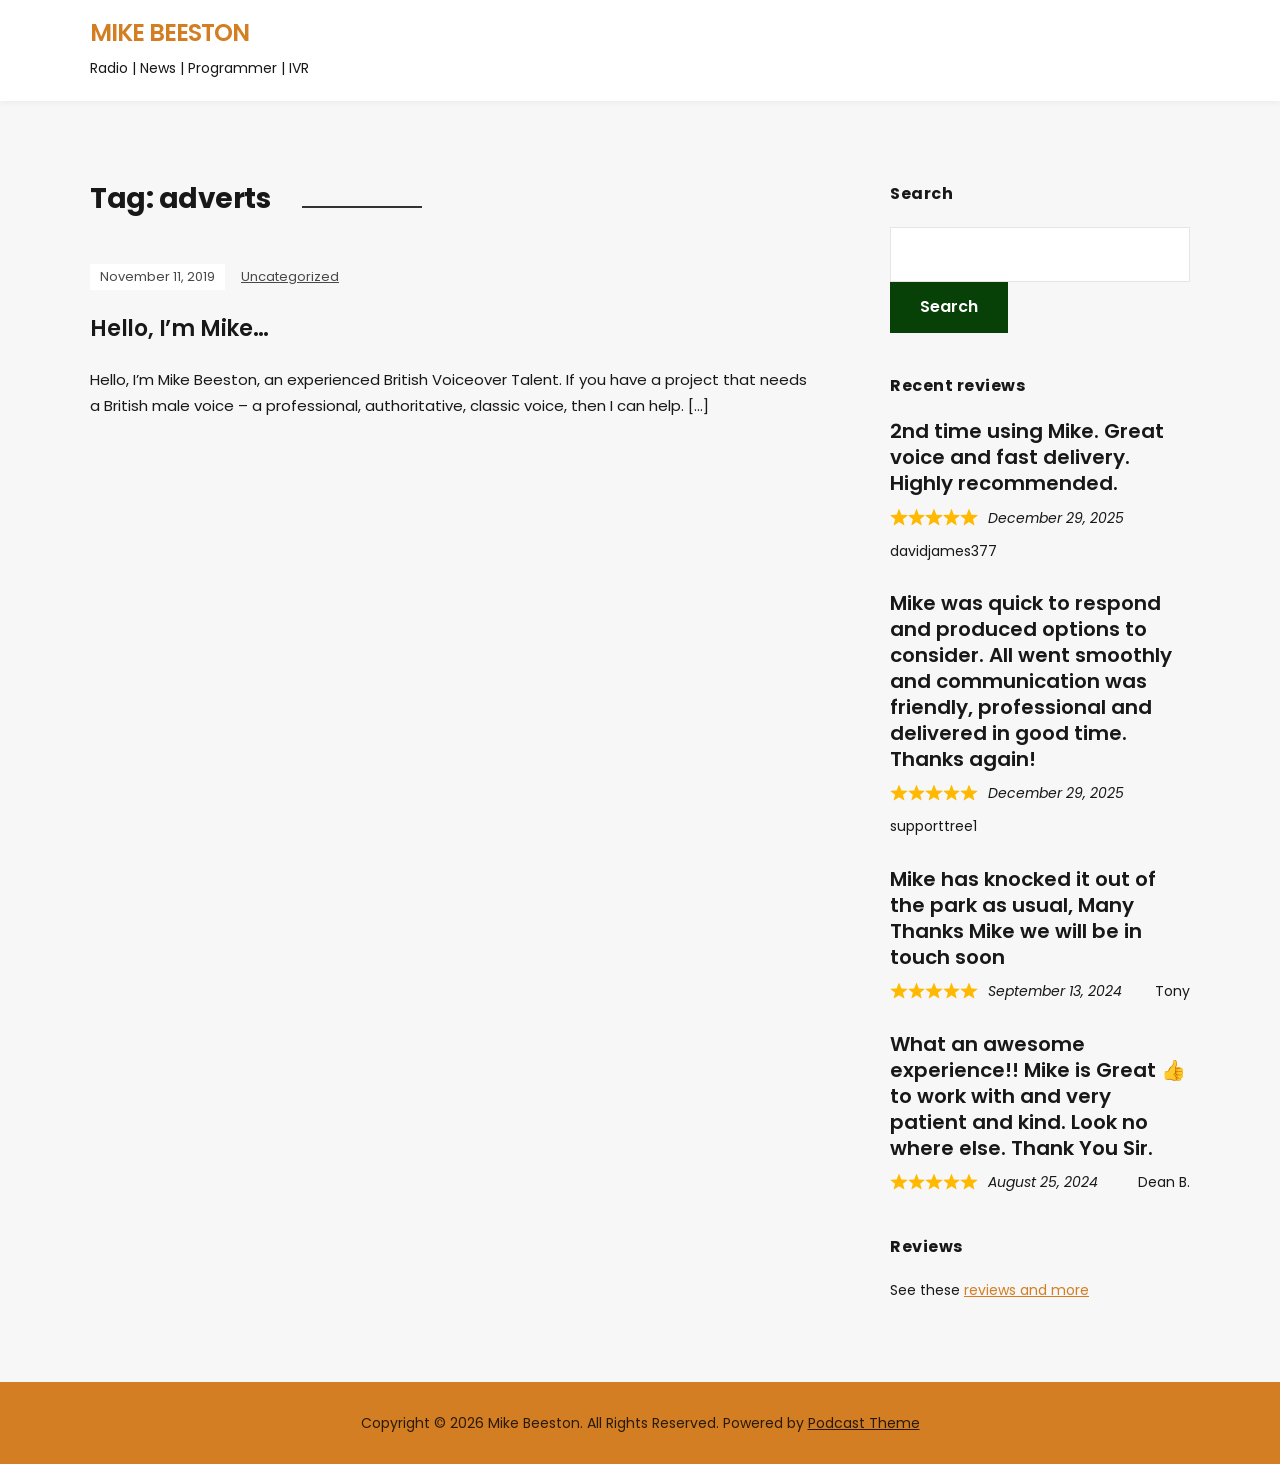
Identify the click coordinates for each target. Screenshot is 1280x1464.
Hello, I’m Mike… (179, 328)
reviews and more (1026, 1290)
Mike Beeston (169, 32)
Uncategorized (290, 276)
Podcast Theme (864, 1423)
